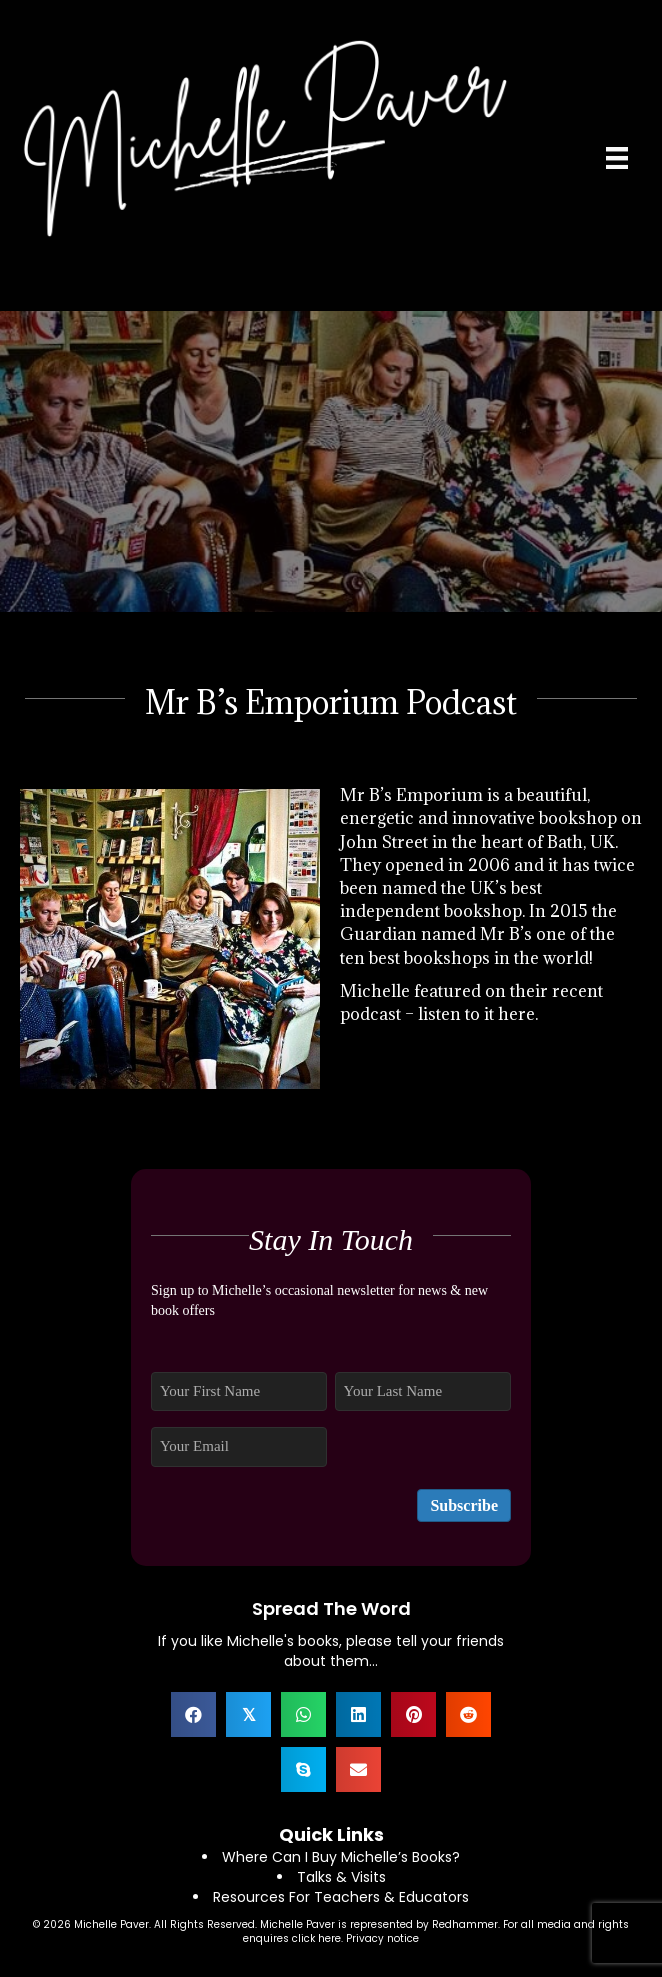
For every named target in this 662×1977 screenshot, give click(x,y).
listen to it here (476, 1014)
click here (316, 1938)
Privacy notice (382, 1938)
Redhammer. (467, 1924)
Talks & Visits (341, 1877)
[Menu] (617, 158)
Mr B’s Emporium (411, 795)
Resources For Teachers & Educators (341, 1897)
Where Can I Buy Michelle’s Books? (341, 1857)
